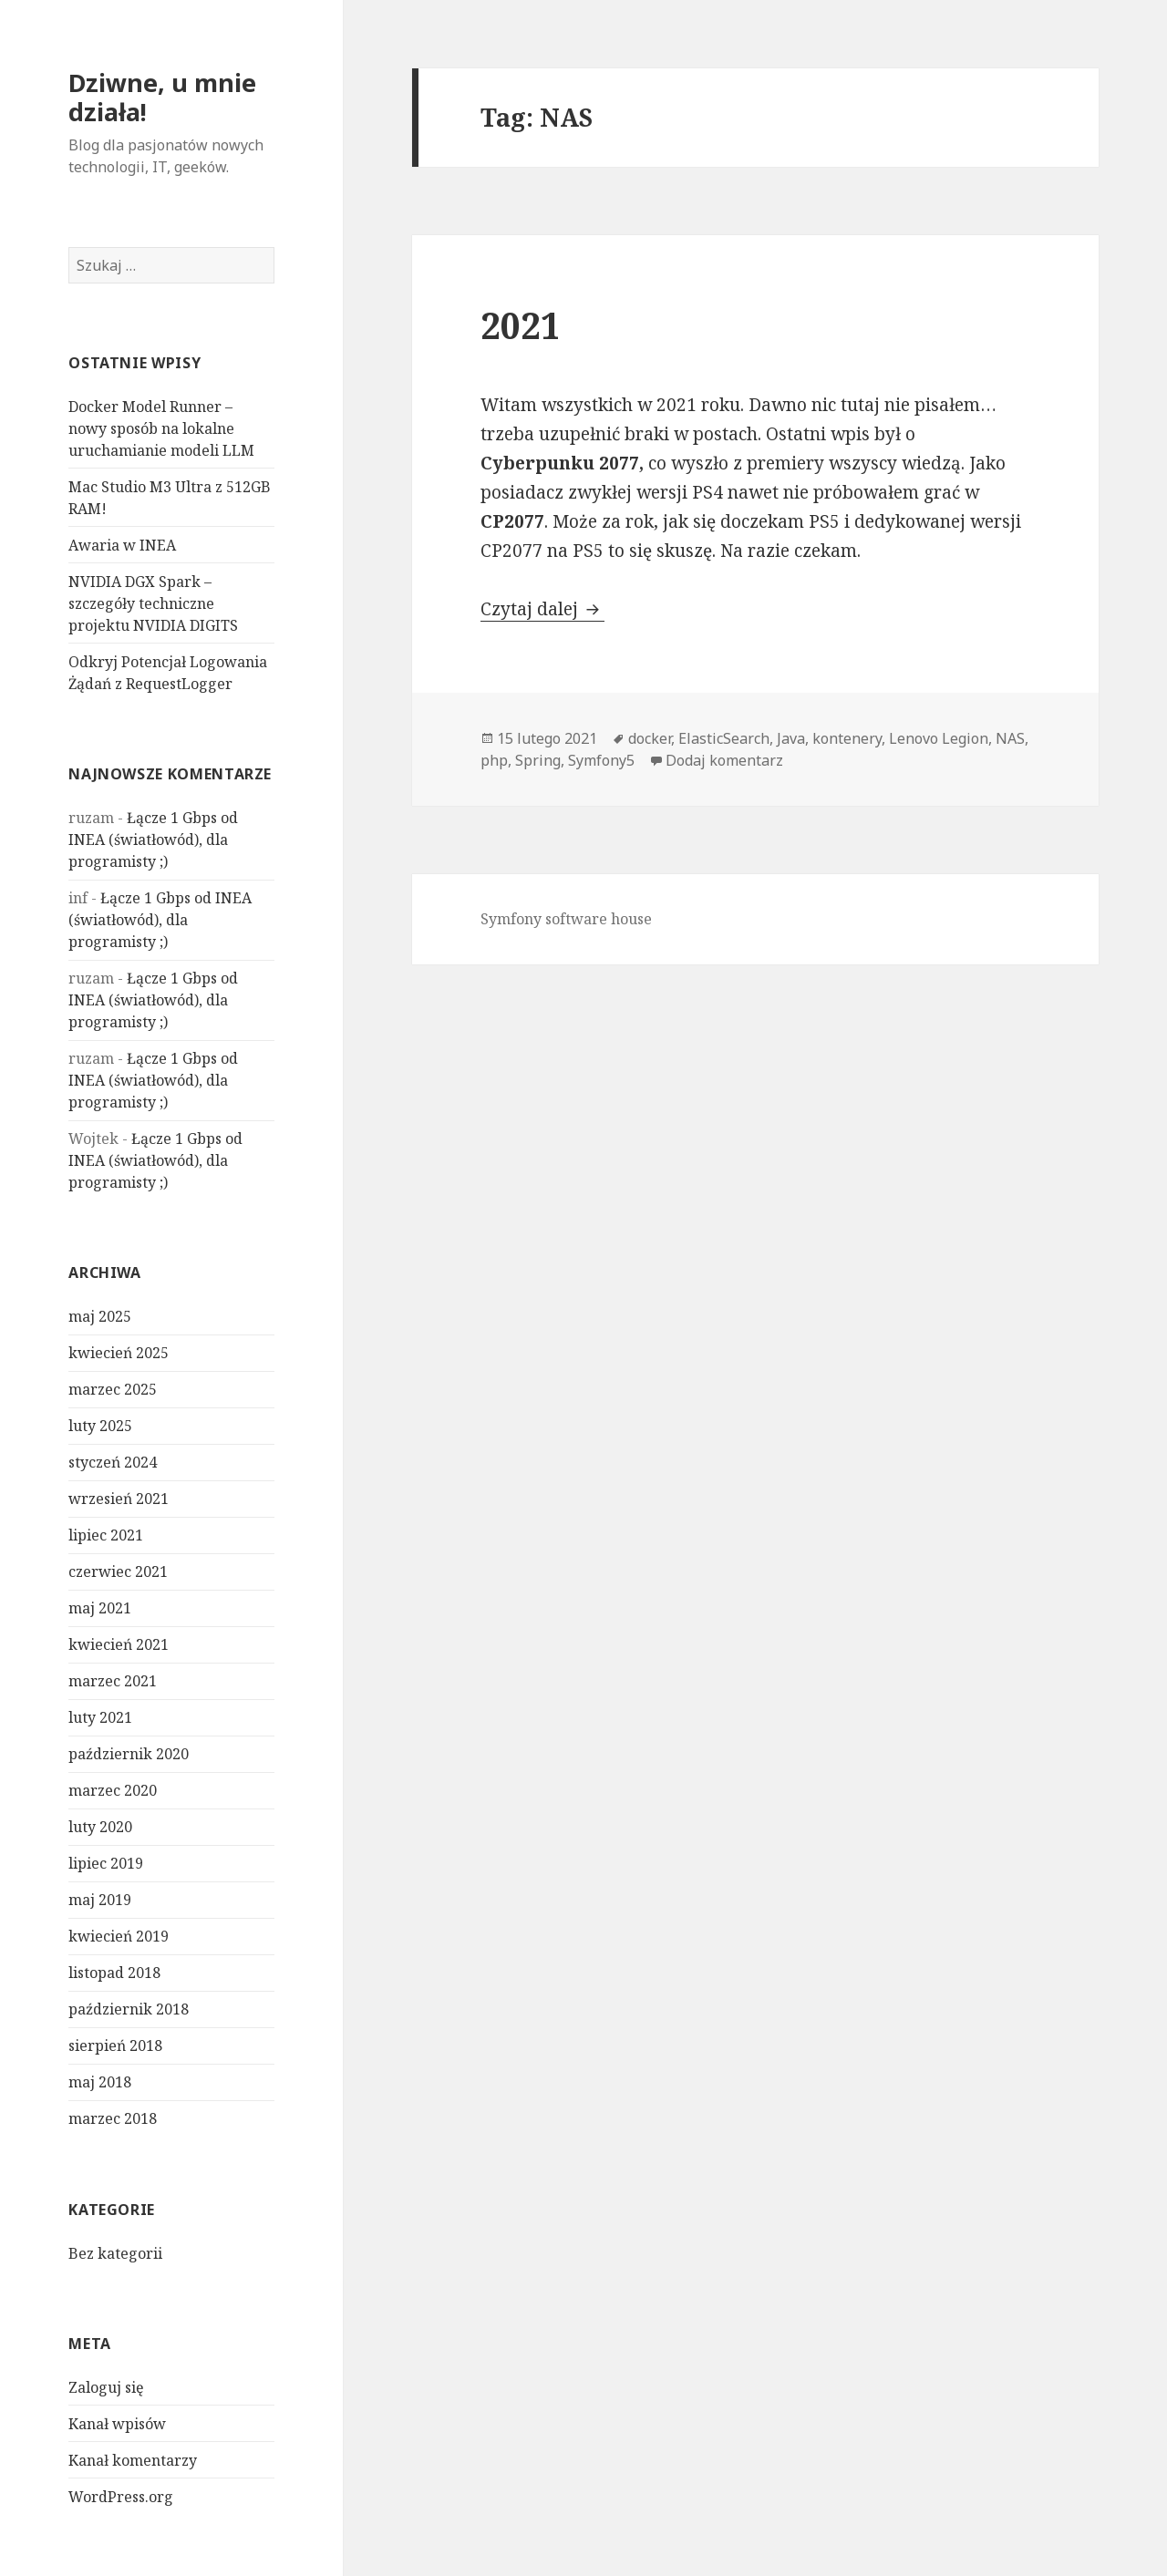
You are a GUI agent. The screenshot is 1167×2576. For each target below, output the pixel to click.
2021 (520, 325)
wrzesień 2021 (118, 1499)
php (494, 760)
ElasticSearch (723, 738)
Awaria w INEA (122, 545)
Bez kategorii (115, 2253)
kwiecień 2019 (118, 1936)
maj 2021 (99, 1608)
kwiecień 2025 (118, 1353)
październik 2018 (128, 2009)
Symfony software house (566, 919)
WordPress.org (120, 2497)
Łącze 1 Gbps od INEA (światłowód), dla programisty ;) (153, 839)
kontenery (847, 738)
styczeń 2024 (112, 1462)
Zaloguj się (106, 2387)
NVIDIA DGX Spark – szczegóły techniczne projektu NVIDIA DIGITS (153, 603)
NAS (1010, 738)
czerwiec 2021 (118, 1571)
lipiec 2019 (105, 1863)
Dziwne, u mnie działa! (162, 97)
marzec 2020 (112, 1790)
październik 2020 (128, 1754)
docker (649, 738)
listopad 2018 (114, 1973)
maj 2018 (99, 2082)
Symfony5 (601, 760)
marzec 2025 (112, 1389)
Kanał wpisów (117, 2424)
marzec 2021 (112, 1681)
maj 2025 (99, 1316)
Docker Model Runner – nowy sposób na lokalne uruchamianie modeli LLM (161, 428)
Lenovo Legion (938, 738)
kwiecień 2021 (118, 1644)
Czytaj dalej (542, 609)
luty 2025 (100, 1426)
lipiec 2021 (105, 1535)
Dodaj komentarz (724, 760)
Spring (538, 760)
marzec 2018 (112, 2118)
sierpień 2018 (115, 2045)
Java (791, 738)
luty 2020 (100, 1827)
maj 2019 (99, 1900)
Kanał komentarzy (132, 2460)
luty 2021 (100, 1717)
